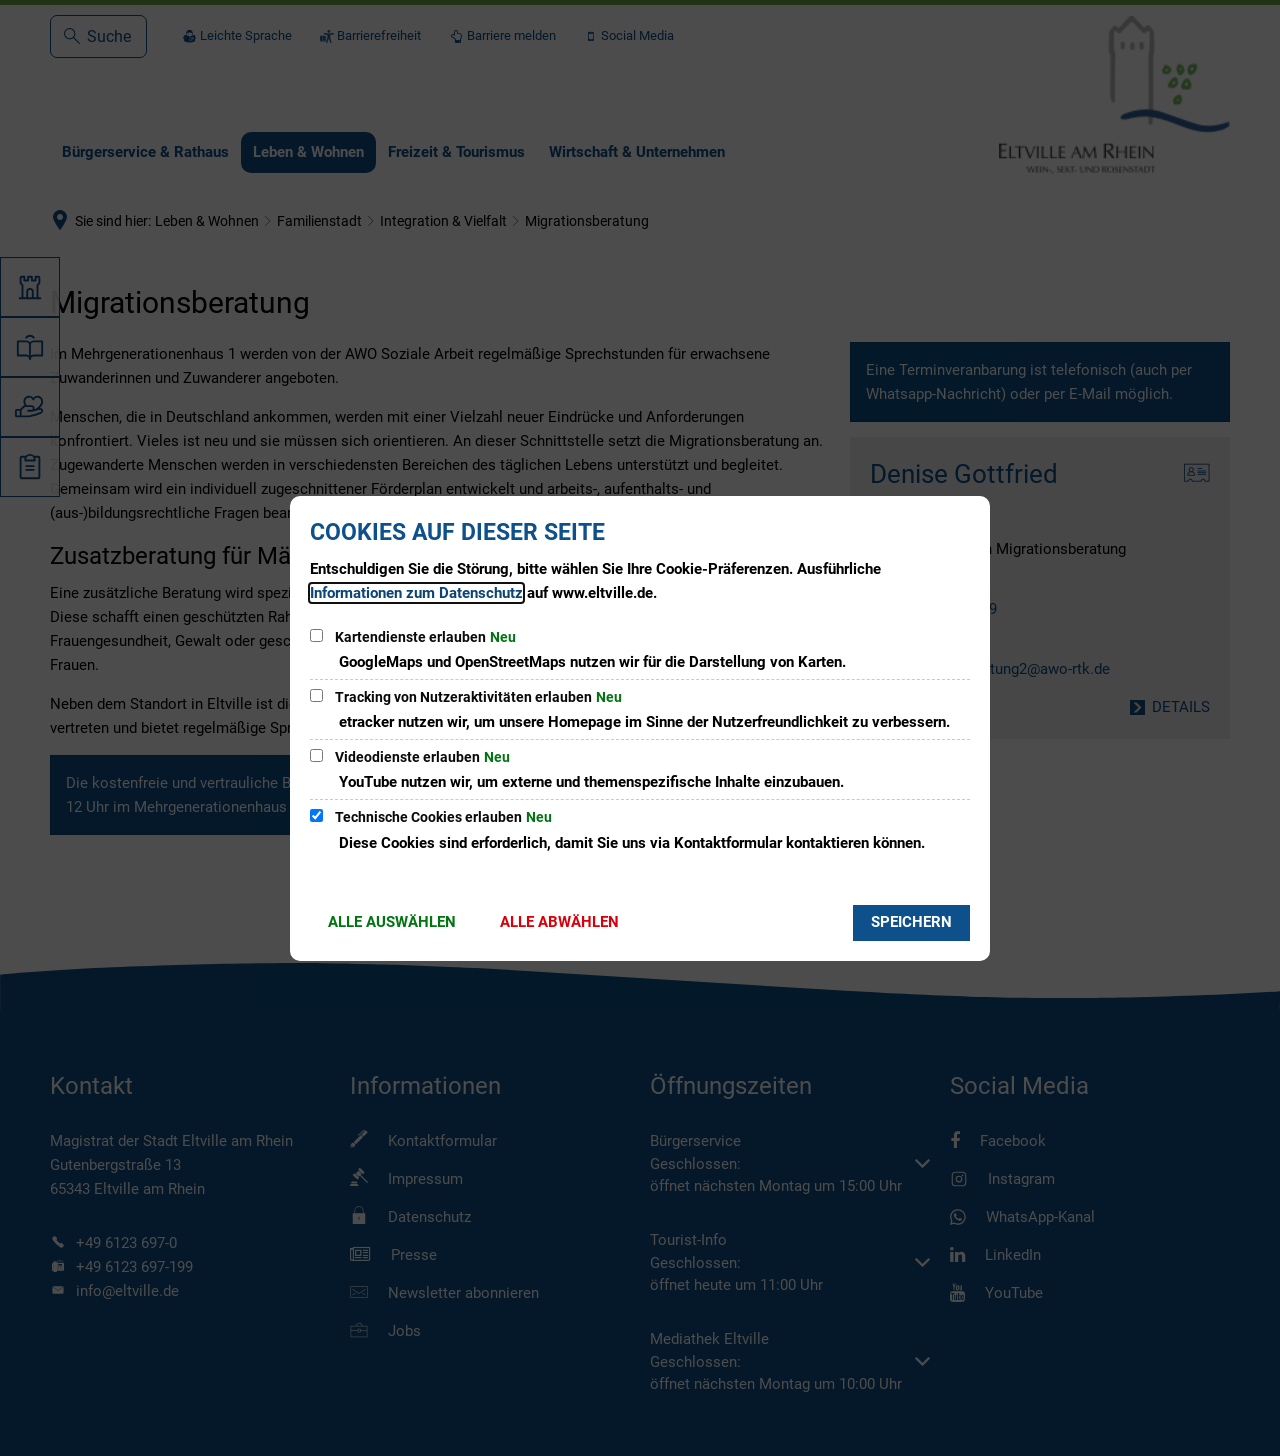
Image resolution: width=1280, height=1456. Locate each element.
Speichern (911, 922)
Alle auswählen (392, 922)
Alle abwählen (559, 922)
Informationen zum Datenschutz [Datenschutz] (416, 593)
